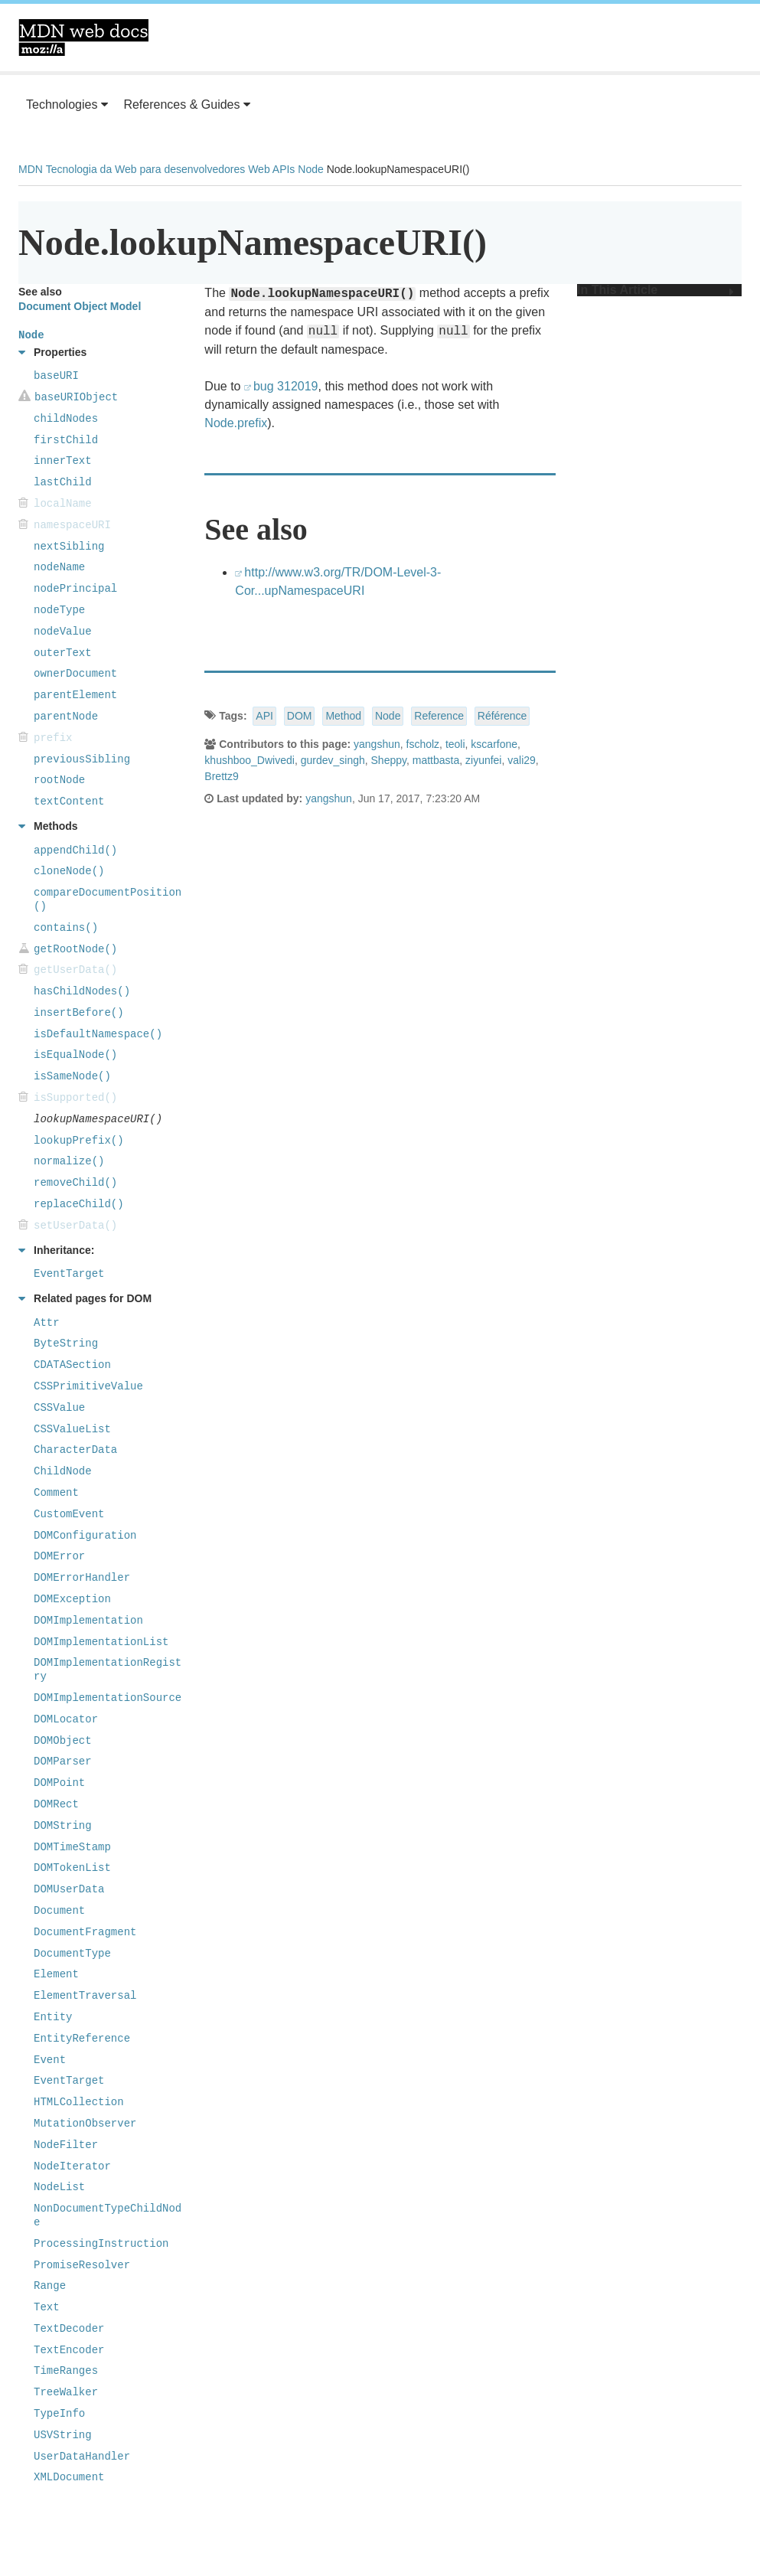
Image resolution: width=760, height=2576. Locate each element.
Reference (439, 716)
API (264, 716)
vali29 (521, 760)
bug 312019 (285, 386)
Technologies (67, 104)
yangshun (377, 744)
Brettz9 (221, 776)
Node (310, 169)
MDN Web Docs (83, 37)
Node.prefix (235, 422)
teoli (455, 744)
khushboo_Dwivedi (249, 760)
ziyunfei (483, 760)
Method (343, 716)
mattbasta (436, 760)
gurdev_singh (333, 760)
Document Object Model (79, 306)
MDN (30, 169)
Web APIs (271, 169)
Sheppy (388, 760)
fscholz (423, 744)
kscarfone (494, 744)
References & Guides (186, 104)
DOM (299, 716)
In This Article (655, 290)
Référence (502, 716)
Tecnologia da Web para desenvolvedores (145, 169)
